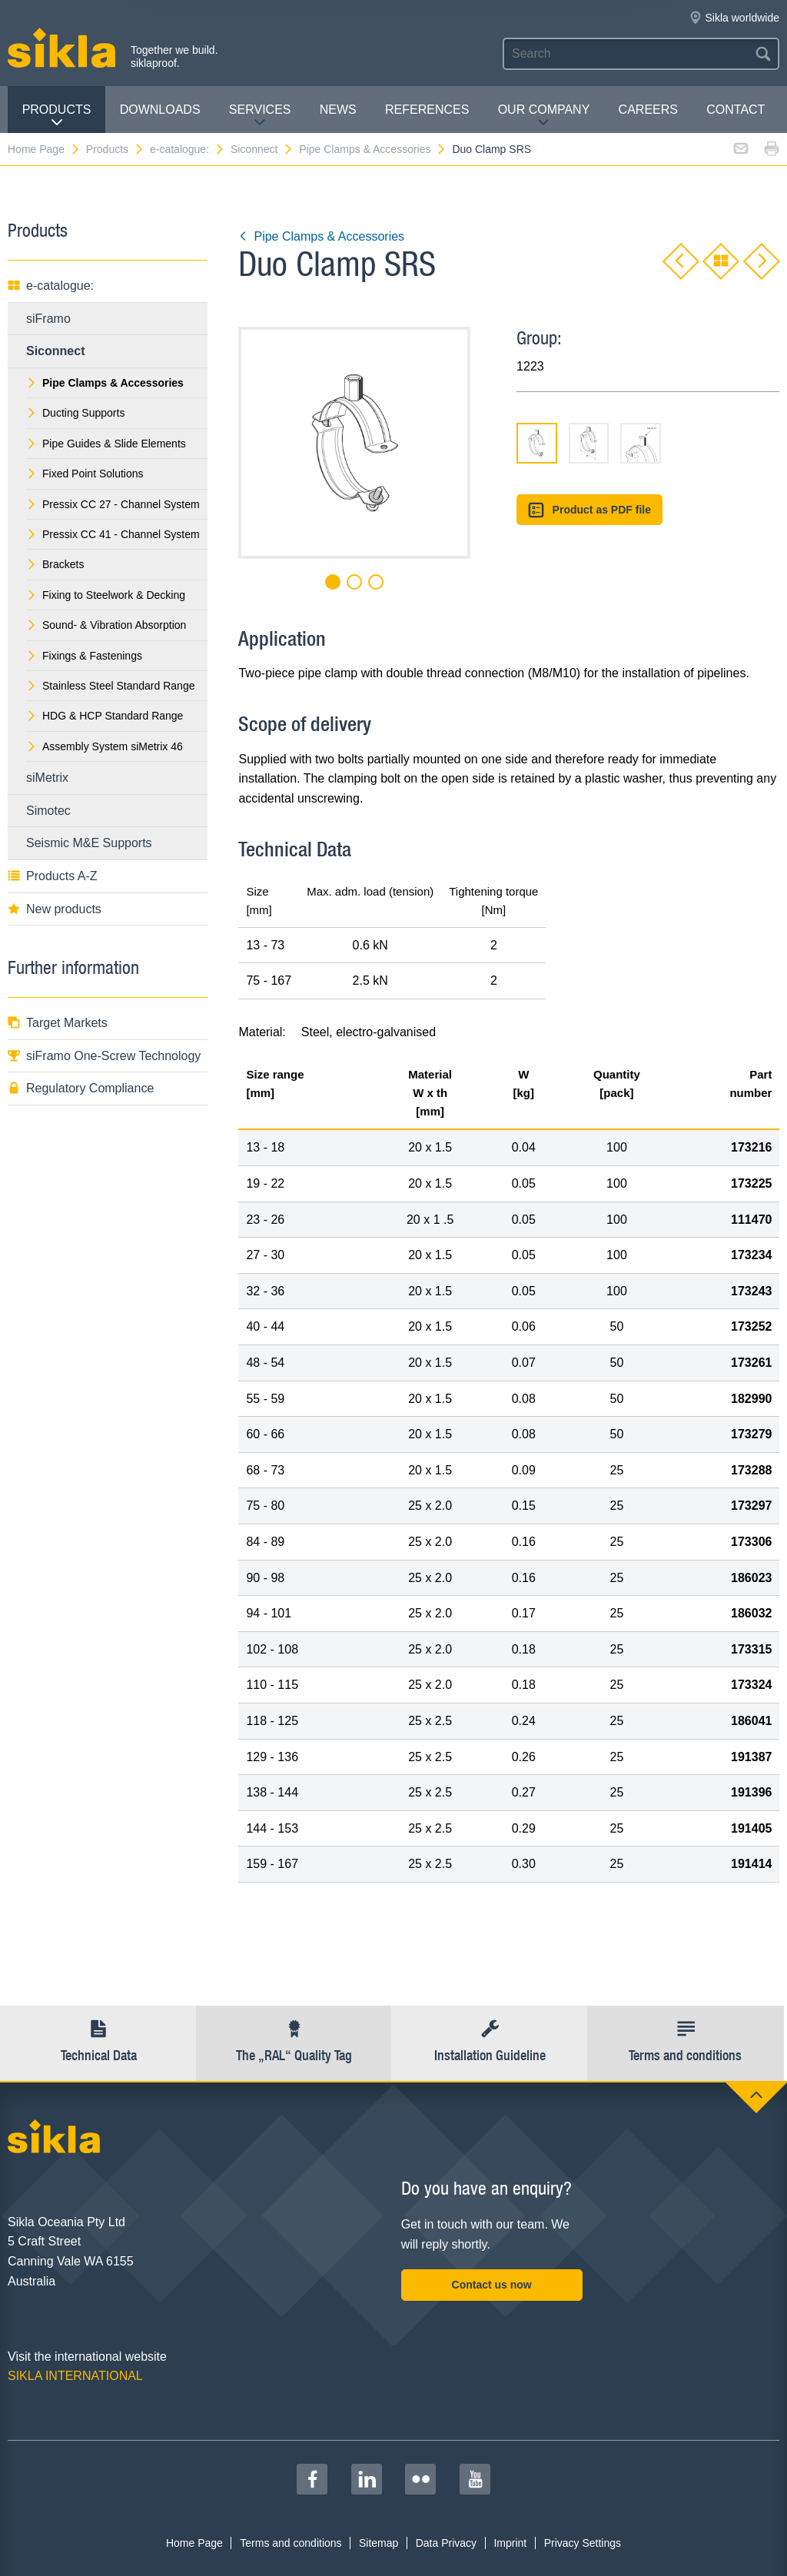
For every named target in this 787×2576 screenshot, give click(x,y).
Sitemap (378, 2543)
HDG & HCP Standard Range (104, 716)
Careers (648, 109)
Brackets (55, 564)
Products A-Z (52, 875)
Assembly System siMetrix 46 (104, 746)
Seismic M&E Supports (89, 842)
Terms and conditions (290, 2543)
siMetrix (47, 777)
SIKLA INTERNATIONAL (75, 2375)
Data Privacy (446, 2543)
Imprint (509, 2543)
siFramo (48, 318)
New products (54, 909)
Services (260, 115)
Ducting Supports (75, 413)
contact (735, 109)
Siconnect (262, 149)
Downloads (160, 109)
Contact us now (492, 2285)
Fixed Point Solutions (85, 473)
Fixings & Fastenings (84, 656)
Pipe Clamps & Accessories (373, 149)
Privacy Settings (582, 2543)
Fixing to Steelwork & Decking (105, 595)
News (338, 109)
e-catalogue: (187, 149)
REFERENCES (427, 109)
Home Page (44, 149)
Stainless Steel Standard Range (110, 686)
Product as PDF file (589, 510)
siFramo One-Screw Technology (104, 1055)
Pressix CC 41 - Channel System (113, 534)
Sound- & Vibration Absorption (106, 625)
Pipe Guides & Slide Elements (106, 443)
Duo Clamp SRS (491, 149)
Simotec (48, 810)
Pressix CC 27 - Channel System (113, 504)
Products (56, 115)
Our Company (544, 115)
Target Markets (58, 1022)
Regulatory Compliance (81, 1088)
